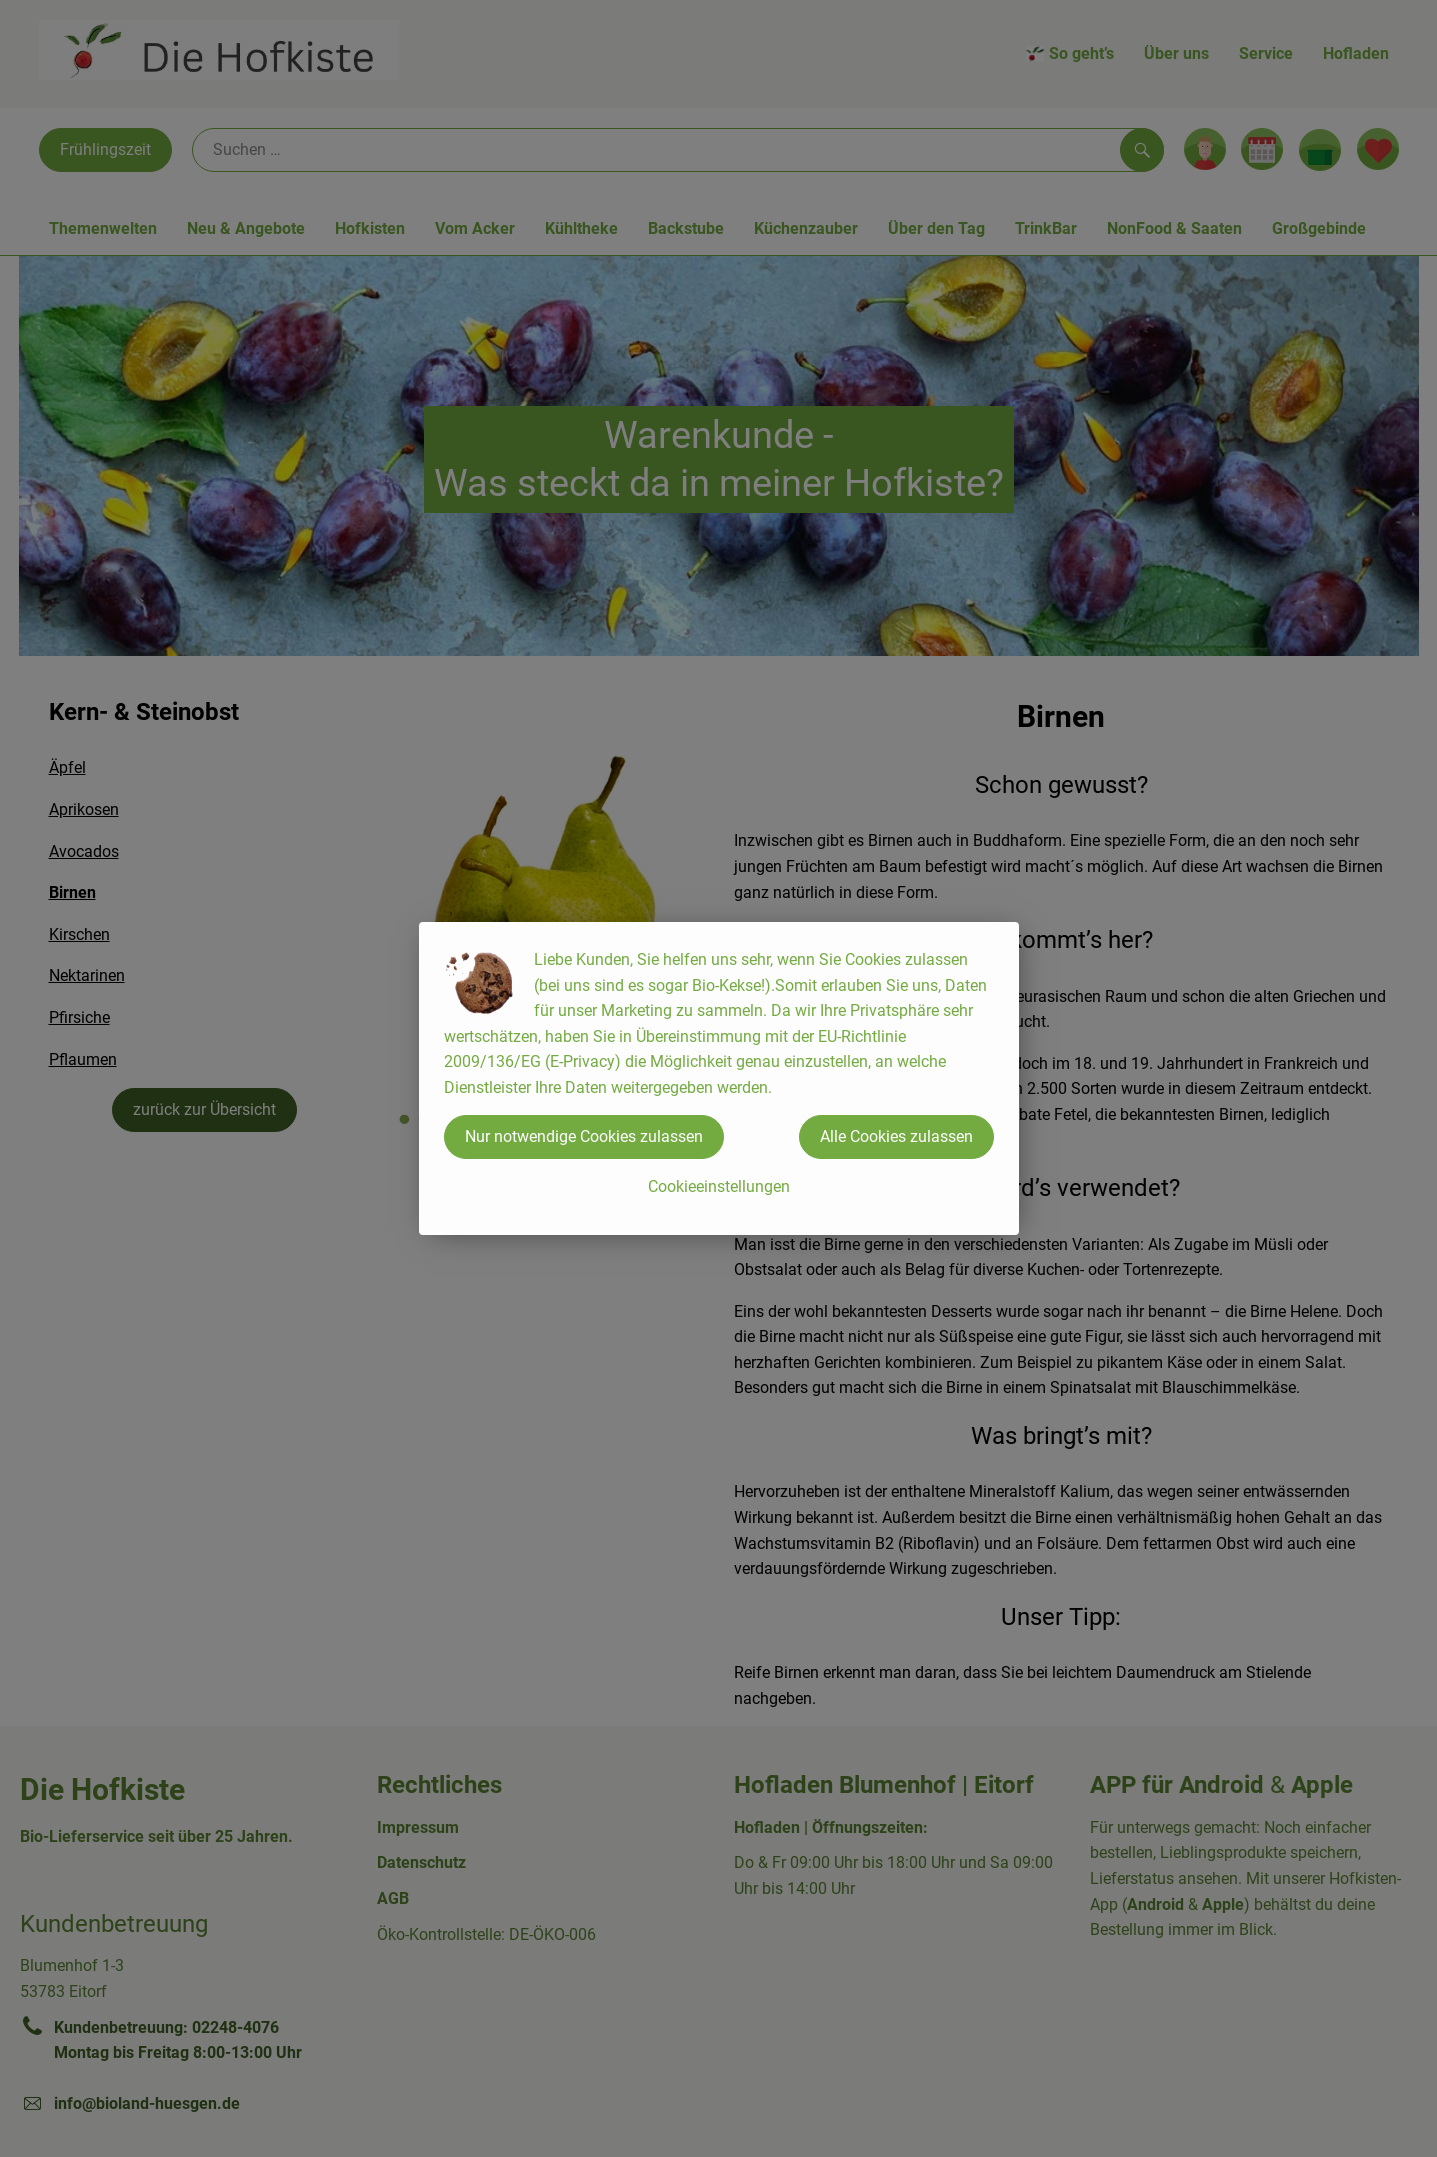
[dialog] (718, 1078)
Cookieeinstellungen (719, 1186)
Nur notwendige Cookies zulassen (584, 1136)
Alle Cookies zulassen (896, 1136)
